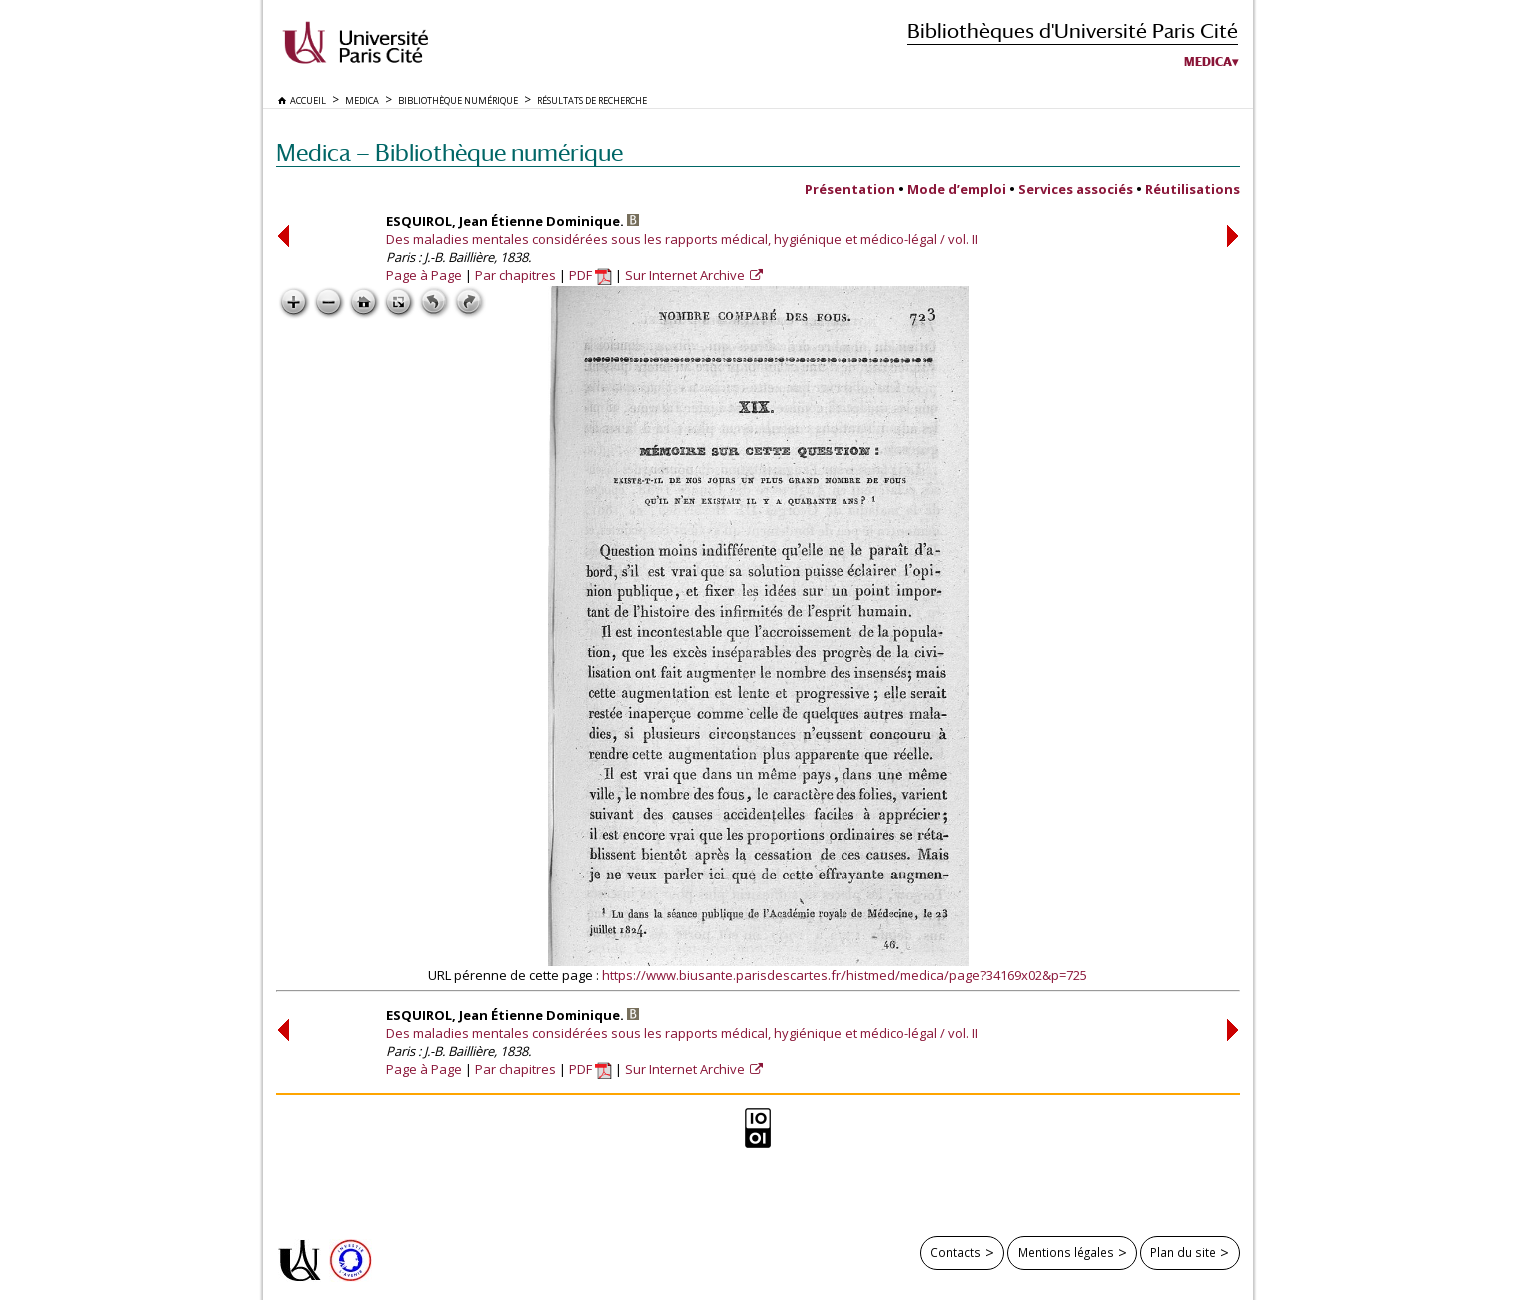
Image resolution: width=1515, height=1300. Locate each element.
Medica (1208, 62)
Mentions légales (1066, 1252)
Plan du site (1183, 1252)
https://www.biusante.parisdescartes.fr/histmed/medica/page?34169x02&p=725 (844, 975)
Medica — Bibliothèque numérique (449, 152)
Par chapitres (515, 275)
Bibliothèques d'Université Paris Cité (1072, 30)
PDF (590, 275)
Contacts (955, 1252)
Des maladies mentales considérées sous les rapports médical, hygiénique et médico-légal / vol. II (682, 239)
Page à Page (424, 275)
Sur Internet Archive (686, 275)
